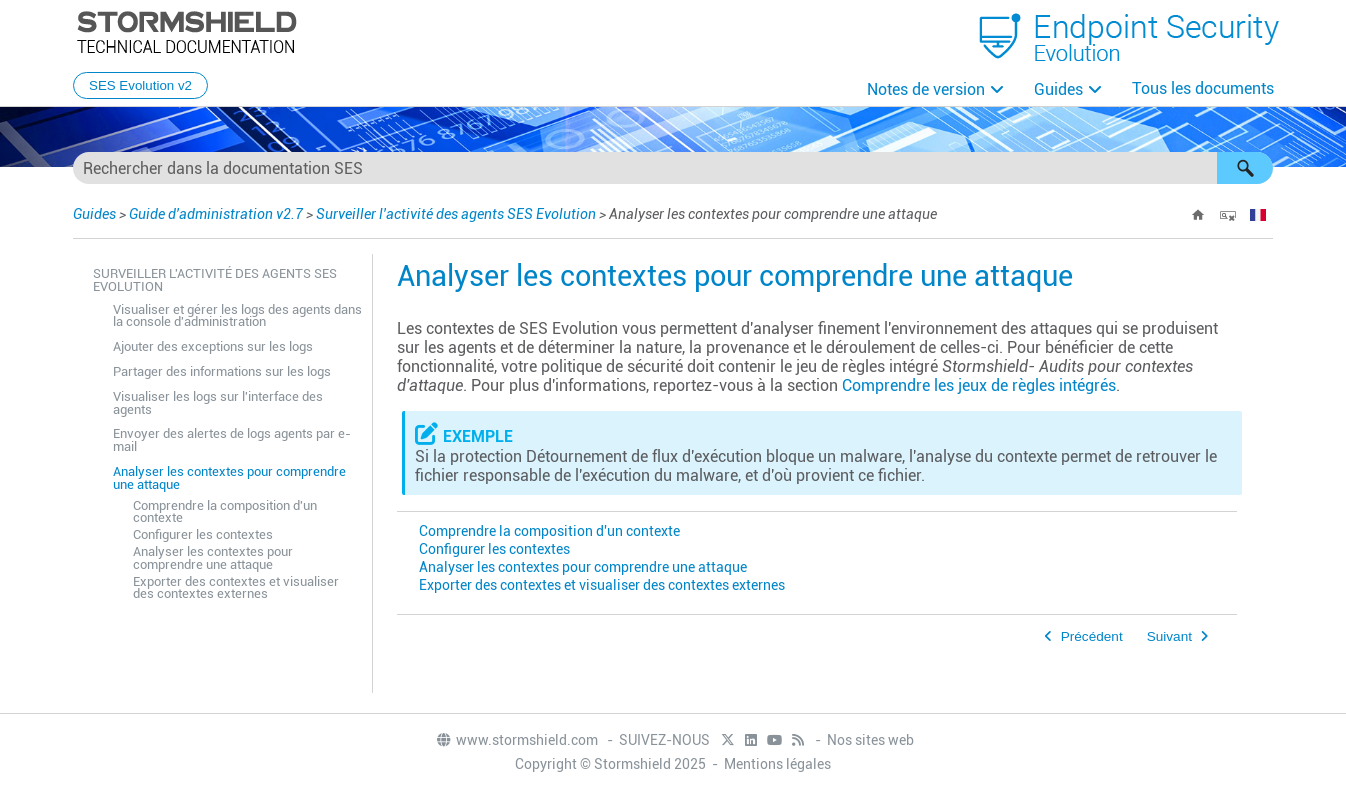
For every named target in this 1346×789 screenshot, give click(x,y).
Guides (1058, 89)
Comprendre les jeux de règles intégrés (979, 385)
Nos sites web (870, 740)
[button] (1245, 168)
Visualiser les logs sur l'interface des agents (218, 403)
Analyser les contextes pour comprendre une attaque (229, 478)
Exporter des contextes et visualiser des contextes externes (236, 588)
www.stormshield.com (516, 740)
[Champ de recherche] (673, 168)
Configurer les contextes (203, 534)
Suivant (1169, 636)
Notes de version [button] (926, 89)
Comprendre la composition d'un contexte (225, 512)
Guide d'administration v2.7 (216, 214)
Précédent (1092, 636)
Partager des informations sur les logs (222, 371)
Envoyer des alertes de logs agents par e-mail (232, 440)
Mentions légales (777, 764)
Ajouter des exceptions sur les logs (213, 346)
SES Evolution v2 (140, 85)
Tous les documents (1203, 88)
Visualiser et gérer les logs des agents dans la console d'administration (237, 316)
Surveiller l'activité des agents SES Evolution (456, 214)
